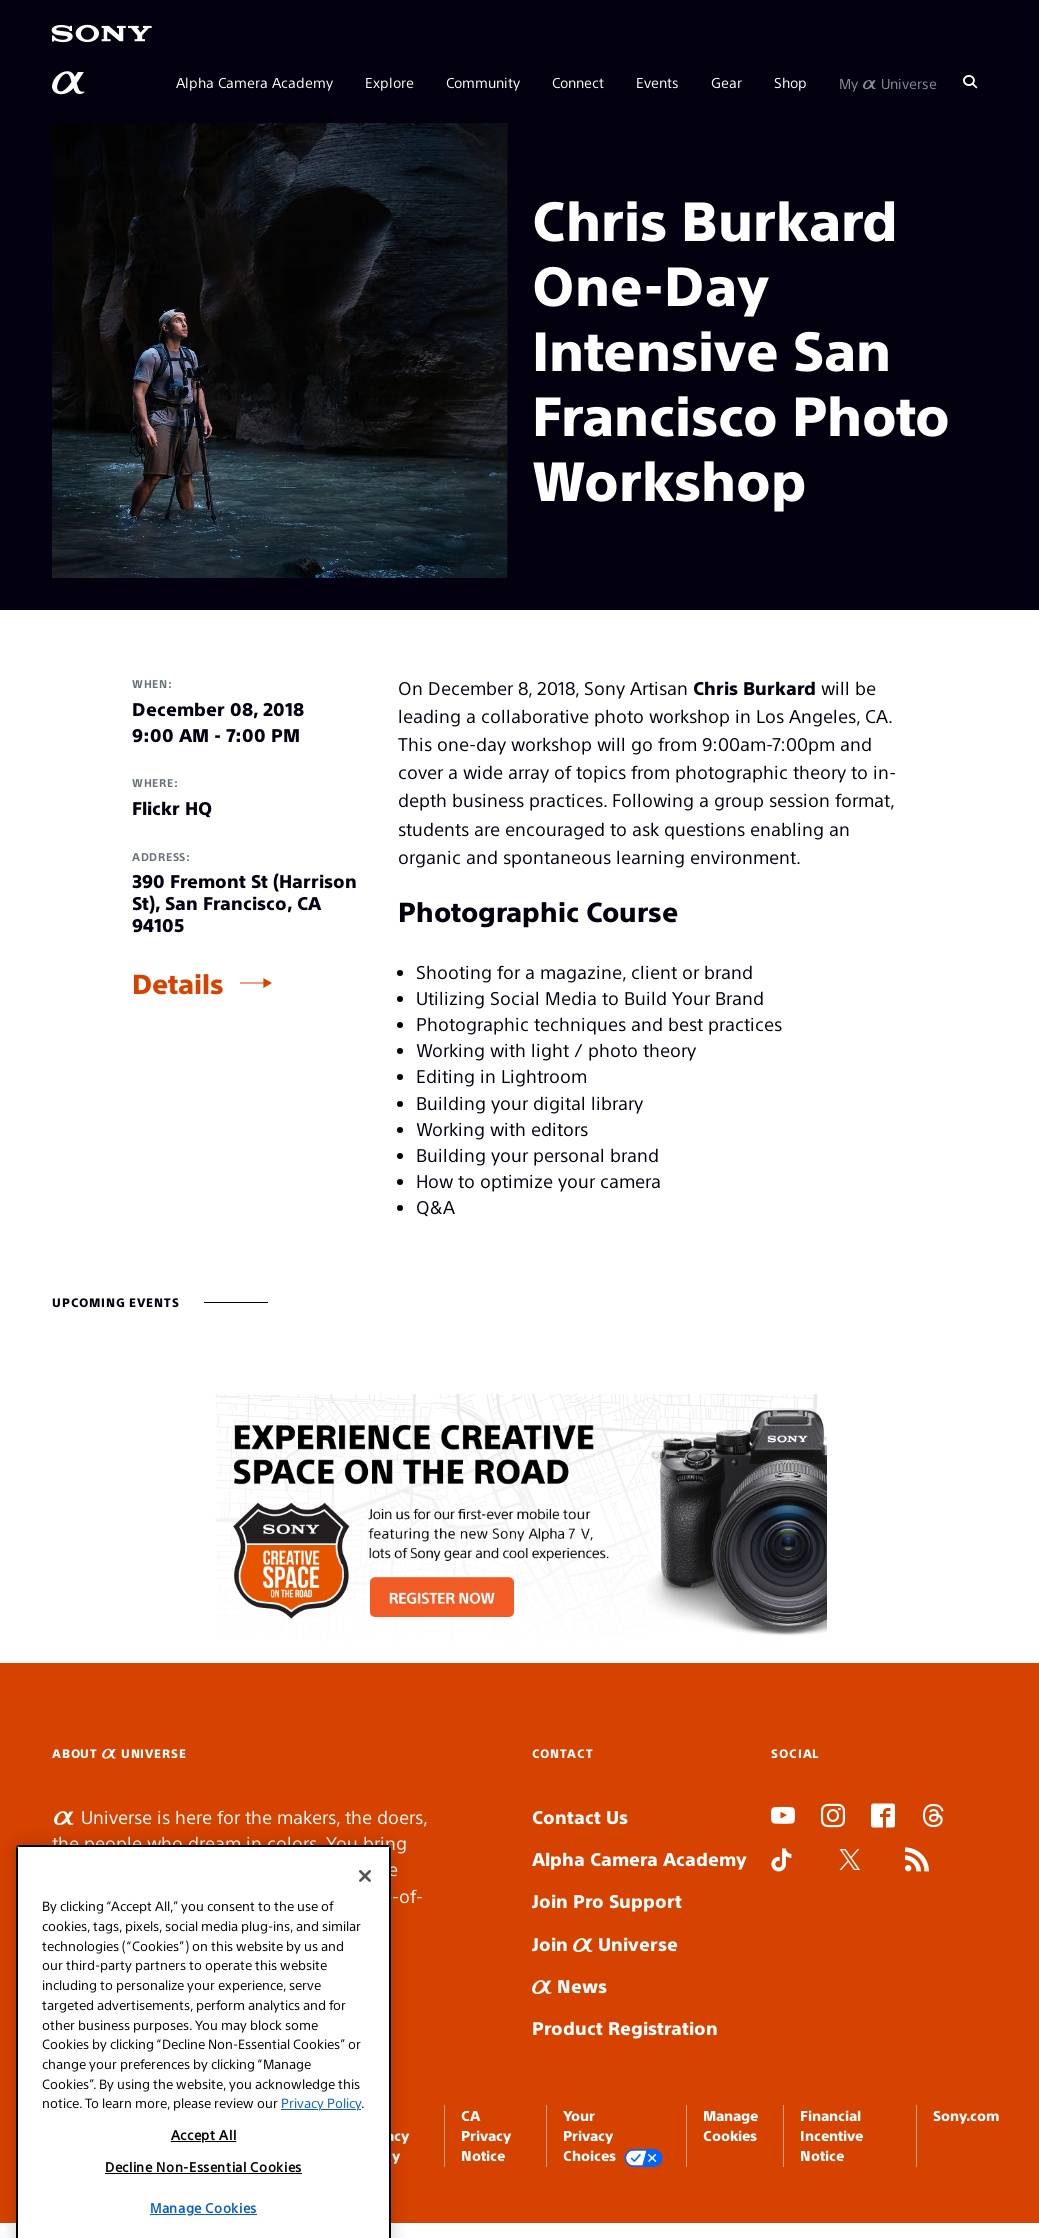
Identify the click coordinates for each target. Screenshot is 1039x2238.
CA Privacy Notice (486, 2135)
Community (483, 82)
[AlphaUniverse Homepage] (70, 83)
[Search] (970, 82)
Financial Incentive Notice (831, 2135)
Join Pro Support (607, 1900)
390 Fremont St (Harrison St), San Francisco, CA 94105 (244, 902)
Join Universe (605, 1943)
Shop (790, 82)
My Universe (888, 82)
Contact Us (580, 1816)
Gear (726, 82)
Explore (389, 82)
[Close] (365, 1971)
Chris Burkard (754, 687)
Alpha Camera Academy (254, 82)
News (569, 1985)
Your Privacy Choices (613, 2136)
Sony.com (966, 2115)
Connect (578, 82)
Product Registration (625, 2027)
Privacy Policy (321, 2196)
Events (657, 82)
